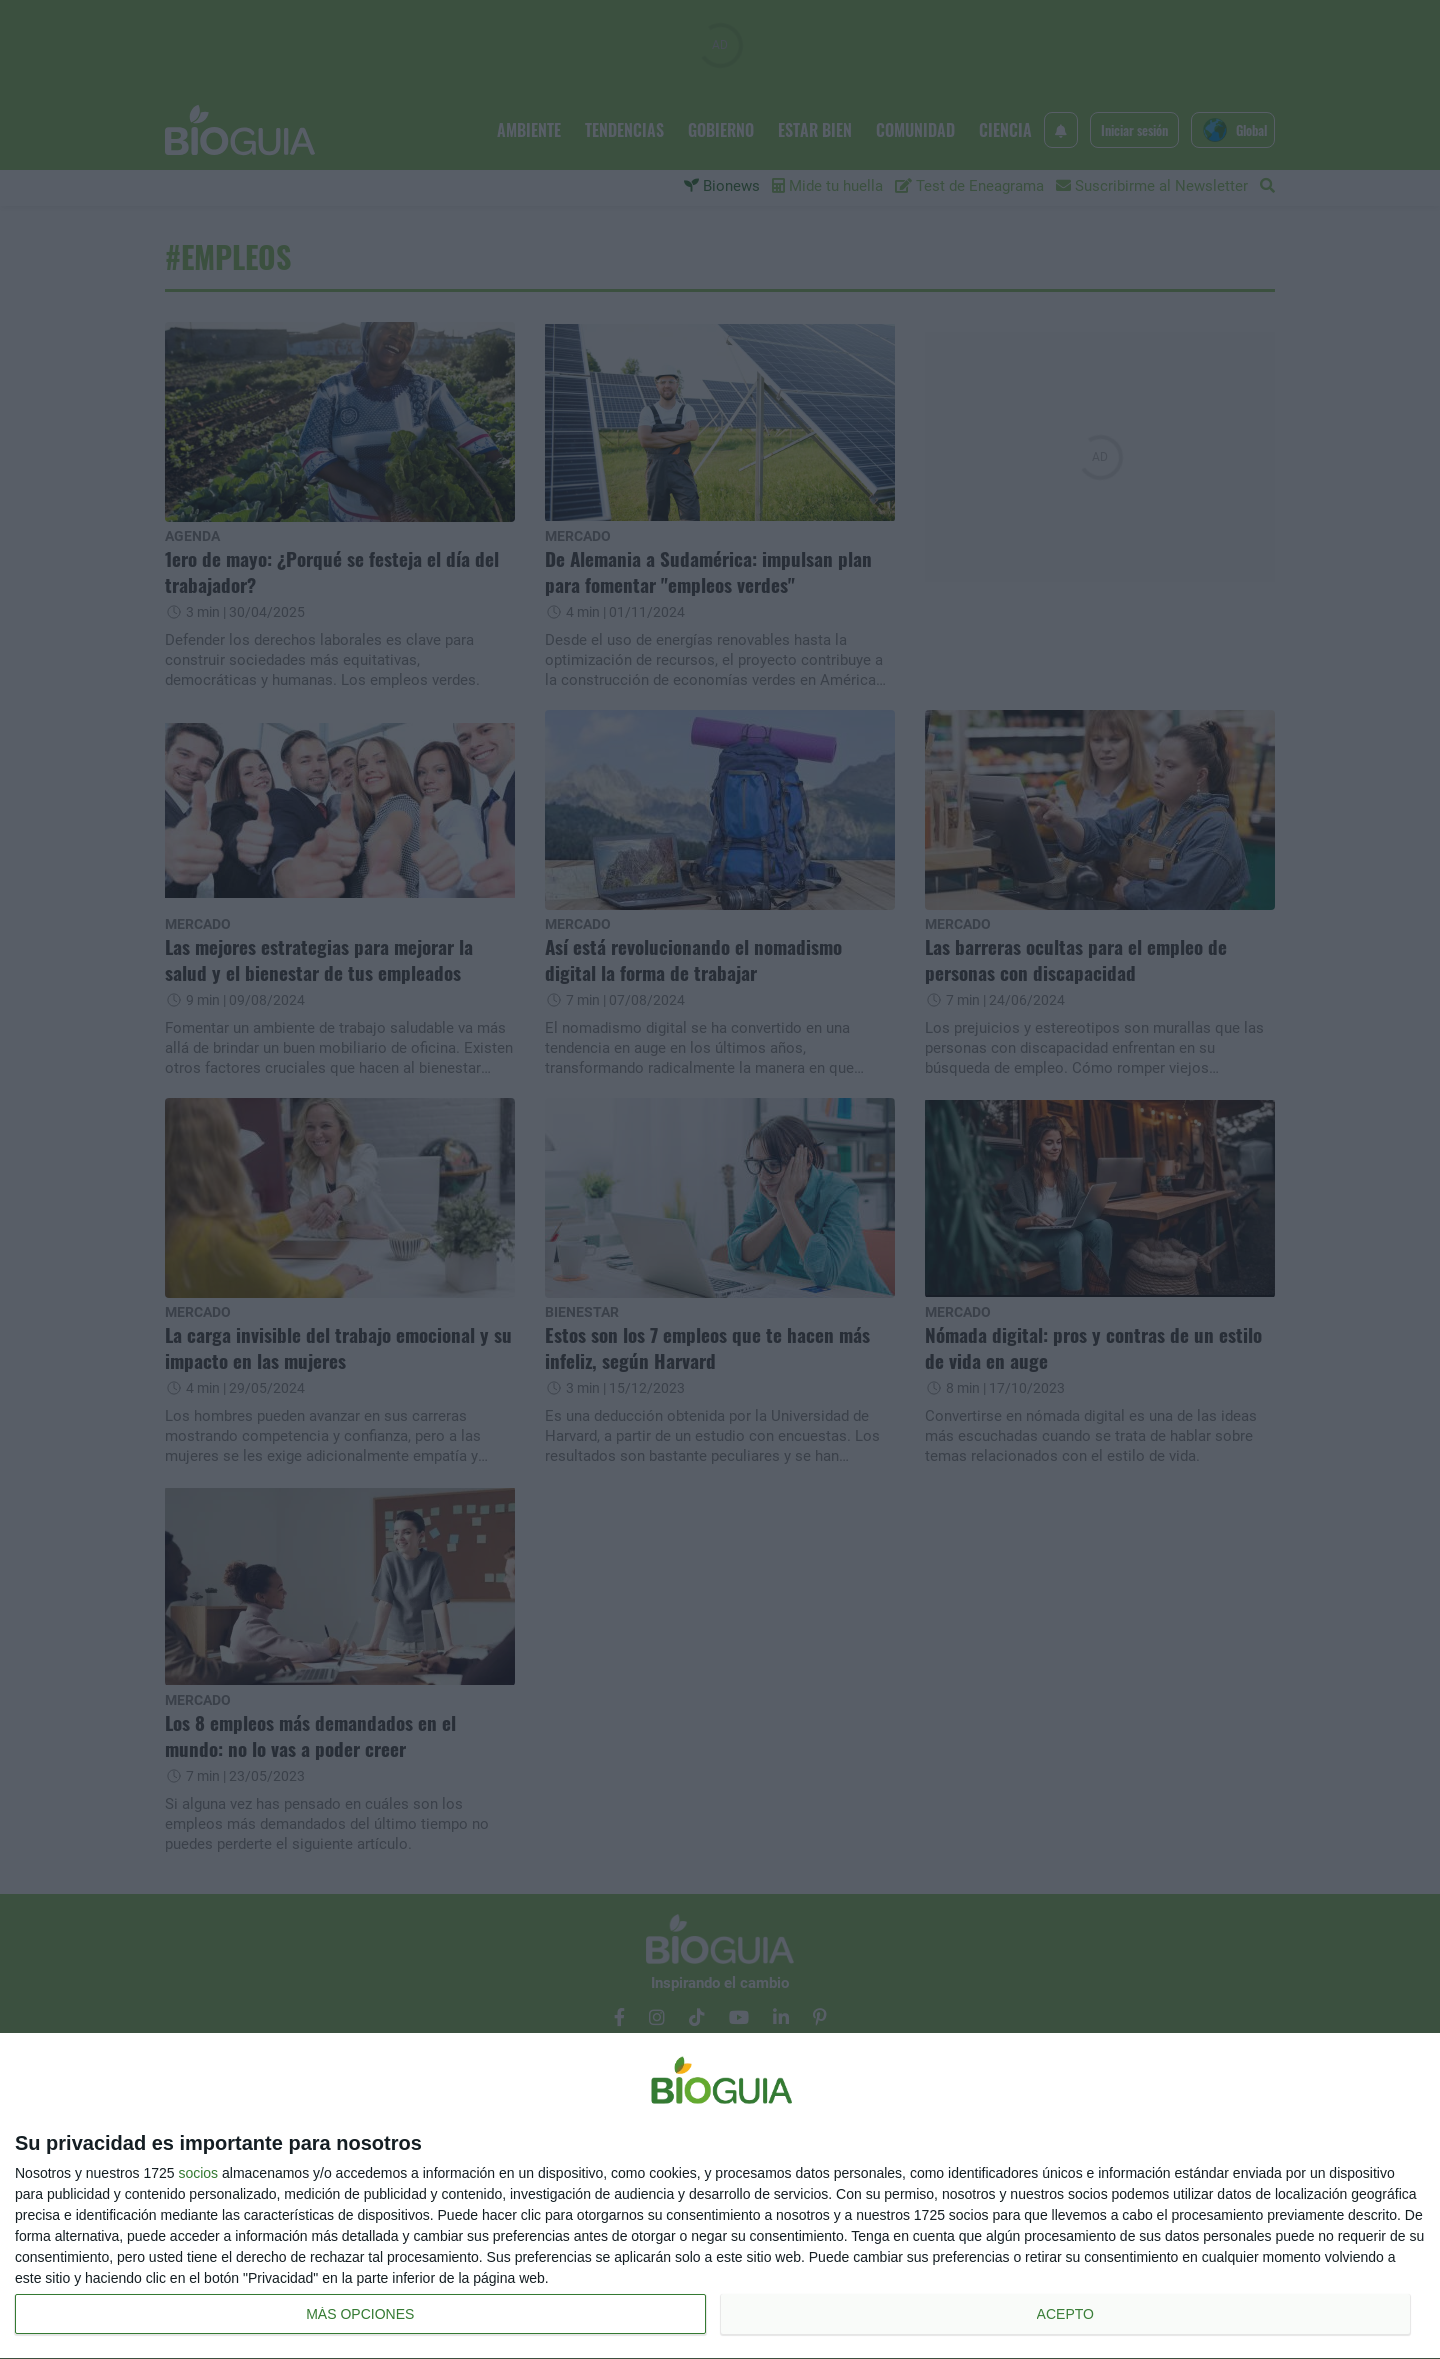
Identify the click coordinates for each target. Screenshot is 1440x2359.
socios (198, 2173)
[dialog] (720, 2196)
